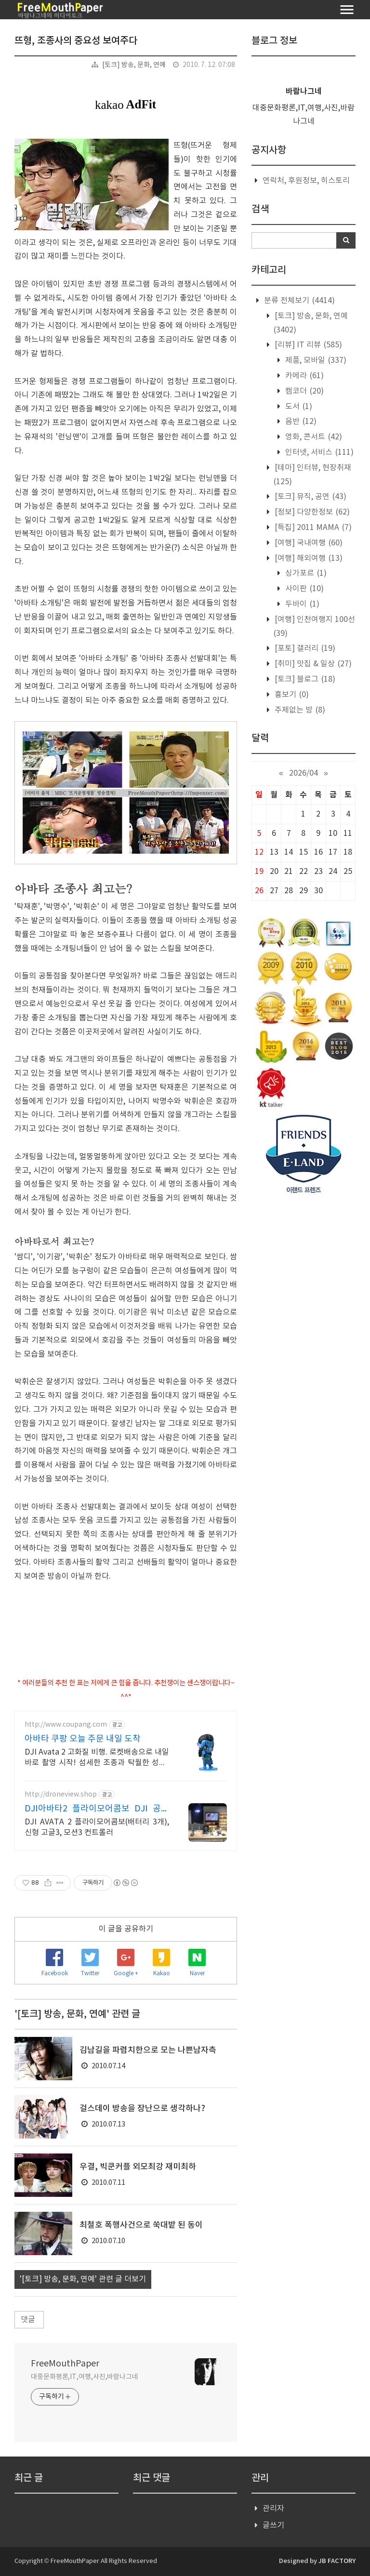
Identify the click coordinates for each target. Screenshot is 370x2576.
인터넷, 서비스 (318, 452)
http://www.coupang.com (66, 1725)
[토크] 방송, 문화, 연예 (134, 65)
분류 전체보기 (298, 300)
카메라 (303, 375)
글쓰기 (273, 2525)
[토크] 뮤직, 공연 (309, 496)
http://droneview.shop (61, 1794)
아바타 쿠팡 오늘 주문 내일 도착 (83, 1739)
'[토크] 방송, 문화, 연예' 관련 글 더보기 (83, 2279)
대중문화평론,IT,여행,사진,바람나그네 (84, 2377)
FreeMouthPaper (65, 2364)
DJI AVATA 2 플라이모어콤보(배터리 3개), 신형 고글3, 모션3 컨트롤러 (97, 1827)
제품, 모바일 (314, 360)
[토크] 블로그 (304, 679)
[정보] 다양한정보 (311, 512)
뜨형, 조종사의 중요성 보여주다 (75, 41)
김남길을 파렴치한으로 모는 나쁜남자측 (147, 2050)
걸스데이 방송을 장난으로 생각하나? (142, 2109)
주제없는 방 (299, 710)
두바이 (301, 604)
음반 (300, 421)
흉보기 (291, 694)
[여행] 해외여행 (308, 558)
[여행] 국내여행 (308, 543)
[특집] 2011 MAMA (312, 527)
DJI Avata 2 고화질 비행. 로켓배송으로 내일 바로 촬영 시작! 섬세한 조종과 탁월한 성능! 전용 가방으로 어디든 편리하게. (97, 1758)
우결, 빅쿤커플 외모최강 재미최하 (137, 2167)
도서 (297, 406)
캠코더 (303, 391)
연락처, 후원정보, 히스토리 (306, 180)
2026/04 (303, 773)
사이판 (303, 588)
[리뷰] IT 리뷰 (307, 345)
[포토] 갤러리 (304, 648)
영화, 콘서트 (312, 437)
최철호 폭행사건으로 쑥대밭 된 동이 (141, 2225)
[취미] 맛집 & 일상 (312, 664)
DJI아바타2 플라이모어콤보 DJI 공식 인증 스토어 (97, 1809)
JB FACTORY (337, 2561)
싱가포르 (305, 573)
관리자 (273, 2508)
